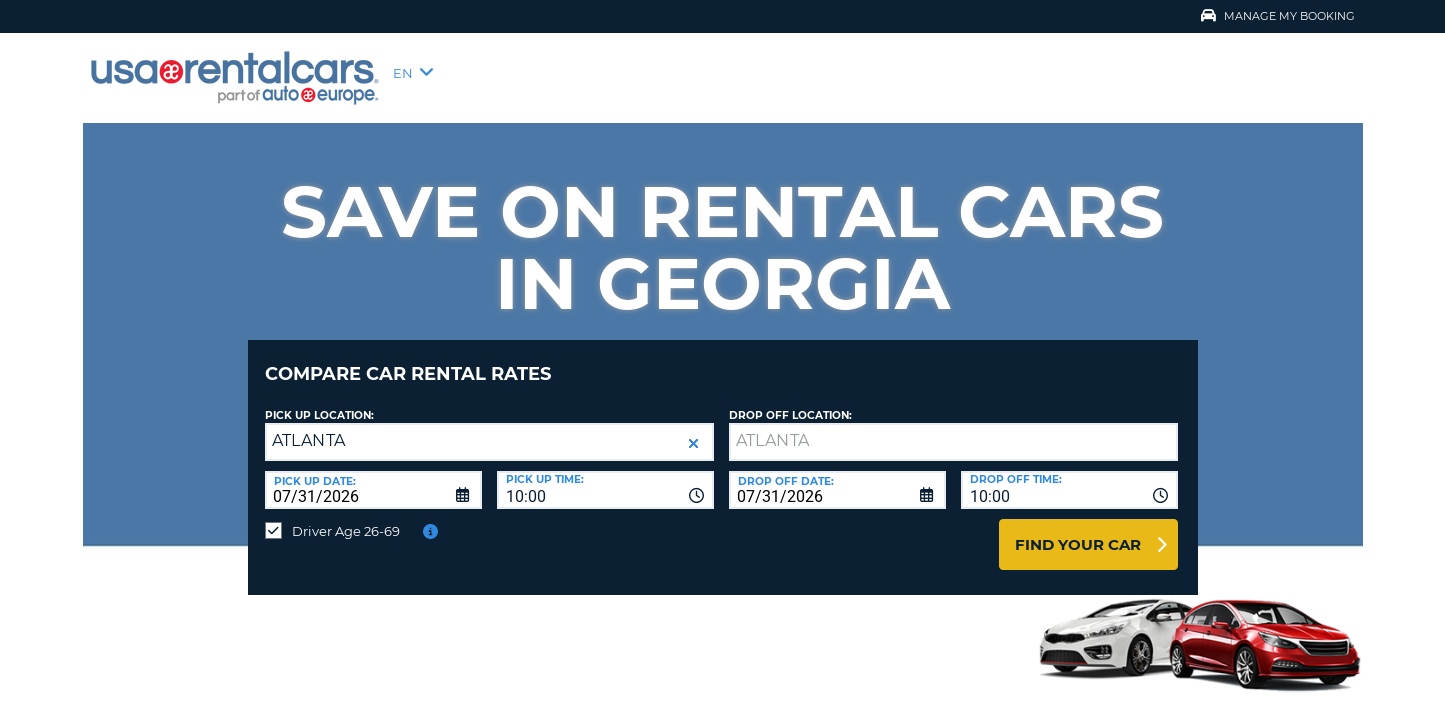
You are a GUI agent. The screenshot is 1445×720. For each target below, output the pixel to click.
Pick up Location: (319, 400)
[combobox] (605, 475)
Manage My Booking (1278, 16)
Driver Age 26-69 (346, 516)
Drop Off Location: (790, 400)
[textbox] (953, 427)
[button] (693, 428)
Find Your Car (1078, 529)
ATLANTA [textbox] (309, 425)
